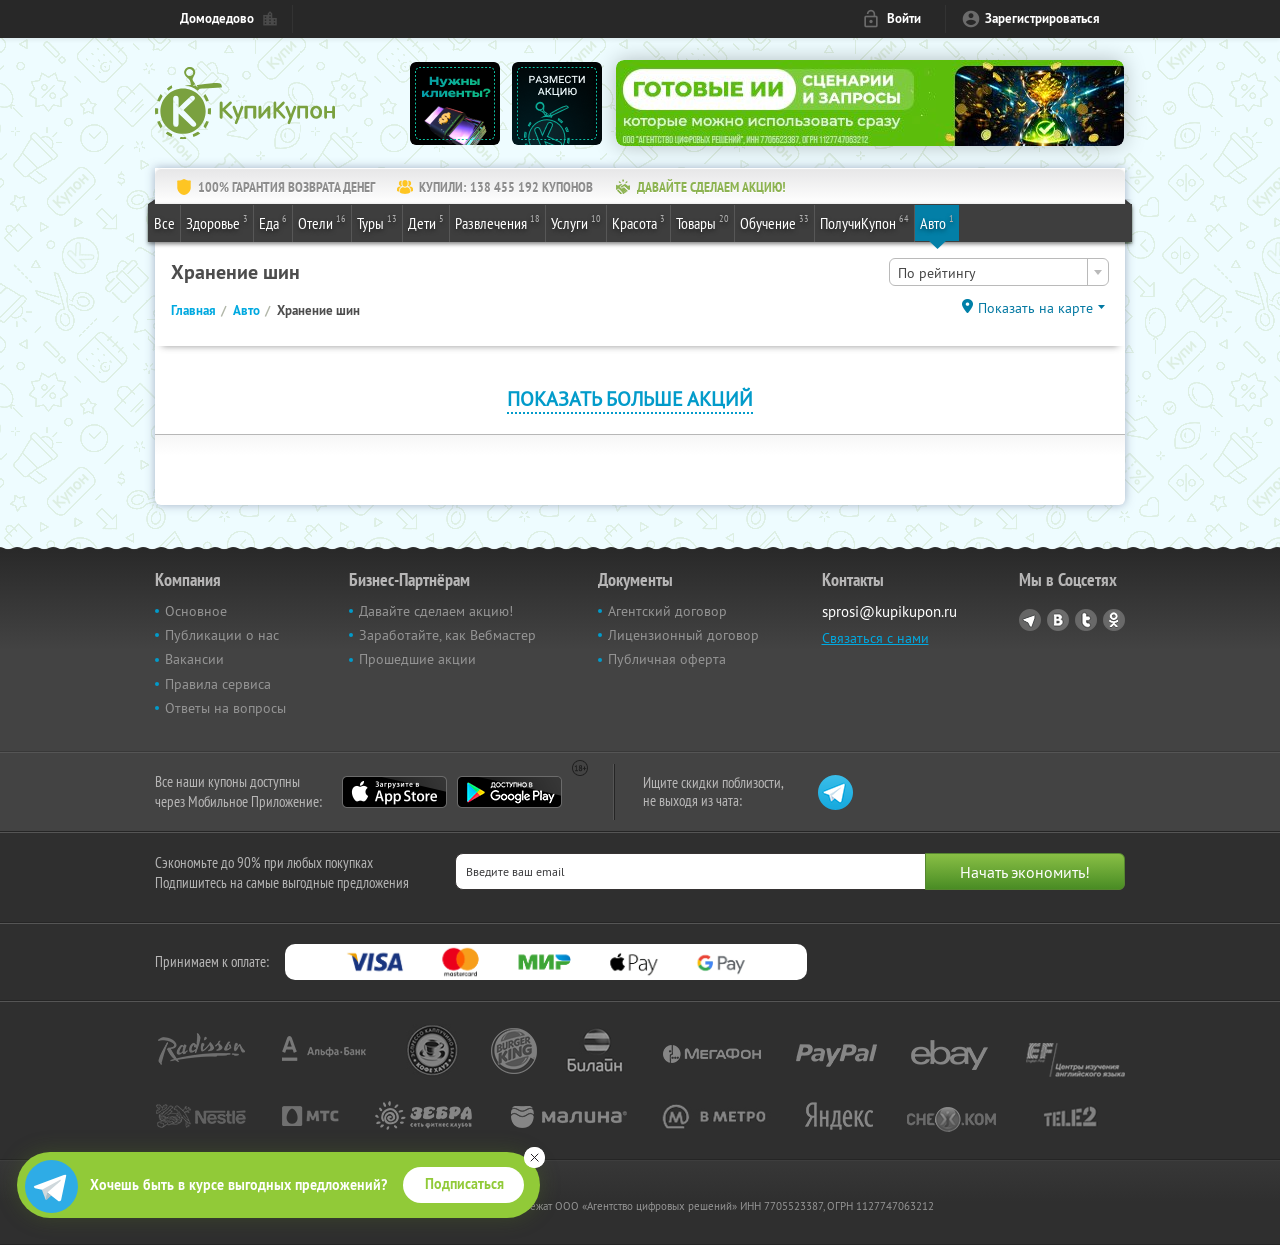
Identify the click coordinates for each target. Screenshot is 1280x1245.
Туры (377, 222)
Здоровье (217, 222)
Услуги (576, 222)
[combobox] (999, 272)
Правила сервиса (218, 684)
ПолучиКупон (864, 222)
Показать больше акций (630, 398)
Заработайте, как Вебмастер (447, 635)
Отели (322, 222)
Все (164, 223)
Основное (196, 611)
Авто (937, 222)
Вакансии (194, 659)
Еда (273, 222)
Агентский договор (667, 611)
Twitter (1086, 620)
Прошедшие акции (417, 659)
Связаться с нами (875, 638)
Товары (702, 222)
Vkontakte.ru (1058, 620)
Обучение (774, 222)
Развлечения (497, 222)
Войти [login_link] (904, 18)
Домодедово (217, 18)
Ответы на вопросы (225, 708)
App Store (394, 792)
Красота (638, 222)
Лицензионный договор (683, 635)
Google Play (509, 792)
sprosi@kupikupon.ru (889, 611)
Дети (426, 222)
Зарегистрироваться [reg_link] (1042, 18)
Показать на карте (1035, 308)
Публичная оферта (667, 659)
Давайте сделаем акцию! (436, 611)
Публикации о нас (222, 635)
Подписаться (464, 1184)
